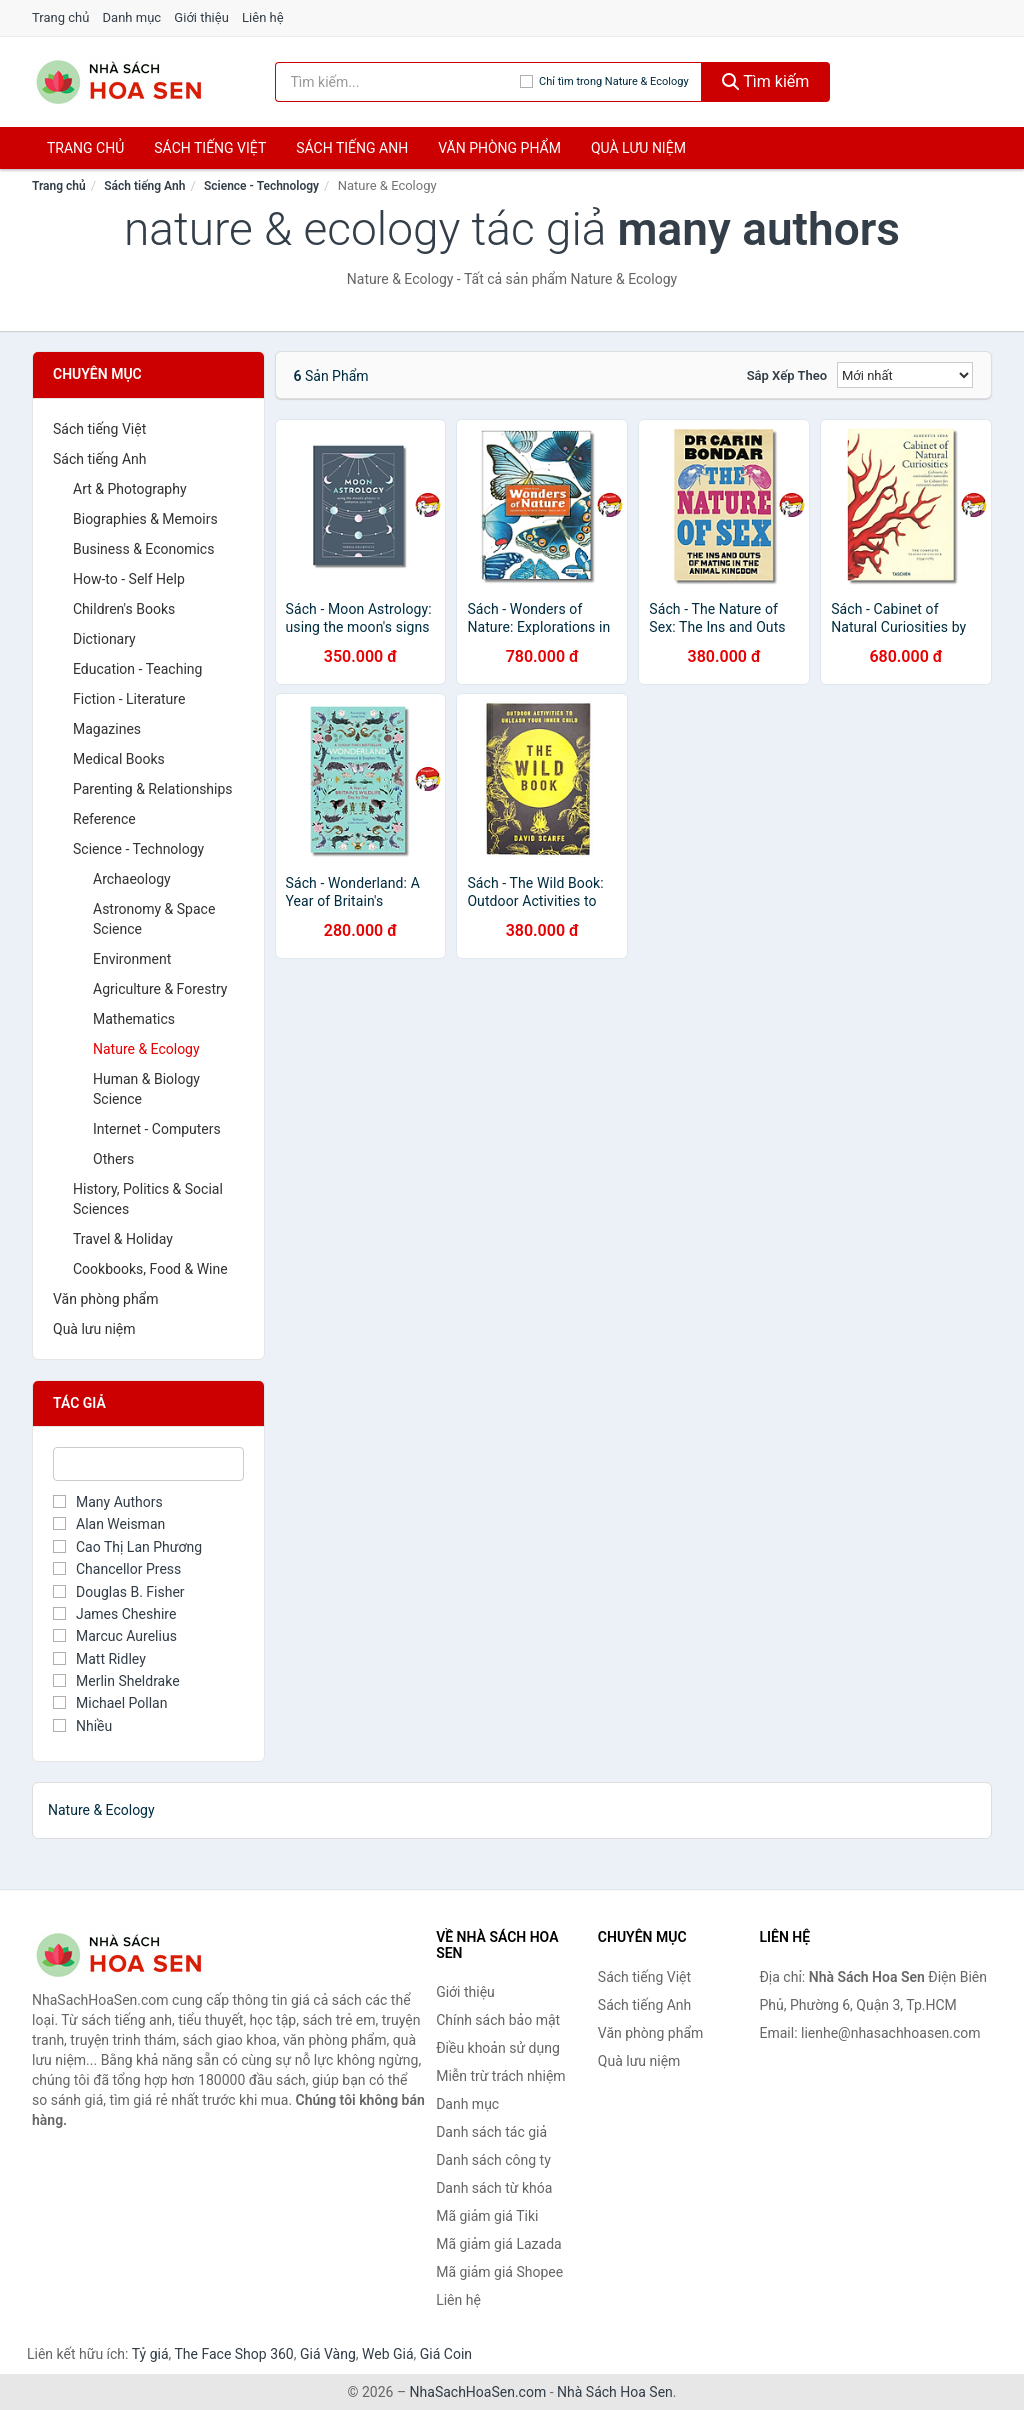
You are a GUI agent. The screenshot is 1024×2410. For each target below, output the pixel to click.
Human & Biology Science (146, 1089)
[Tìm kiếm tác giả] (398, 82)
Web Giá (388, 2354)
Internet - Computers (157, 1129)
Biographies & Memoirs (145, 519)
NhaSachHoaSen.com (478, 2392)
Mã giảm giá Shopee (499, 2272)
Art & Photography (130, 489)
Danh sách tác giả (491, 2132)
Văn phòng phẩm (499, 148)
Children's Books (124, 609)
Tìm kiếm (766, 81)
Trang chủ (60, 17)
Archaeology (132, 879)
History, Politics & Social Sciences (148, 1199)
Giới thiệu (201, 17)
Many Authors (108, 1502)
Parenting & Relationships (153, 789)
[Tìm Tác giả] (148, 1464)
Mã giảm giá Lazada (499, 2244)
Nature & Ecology (146, 1049)
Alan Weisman (109, 1524)
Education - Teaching (137, 669)
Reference (104, 819)
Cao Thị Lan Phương (127, 1547)
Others (113, 1159)
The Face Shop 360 (233, 2354)
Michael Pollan (110, 1703)
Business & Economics (143, 549)
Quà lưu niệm (638, 148)
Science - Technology (261, 186)
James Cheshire (114, 1614)
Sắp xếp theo (787, 375)
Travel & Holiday (123, 1239)
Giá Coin (446, 2354)
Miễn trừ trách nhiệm (500, 2076)
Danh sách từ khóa (494, 2188)
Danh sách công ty (493, 2160)
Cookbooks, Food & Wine (150, 1269)
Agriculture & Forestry (160, 989)
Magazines (107, 729)
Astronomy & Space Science (154, 919)
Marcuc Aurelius (115, 1636)
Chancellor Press (117, 1569)
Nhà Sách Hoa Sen (615, 2392)
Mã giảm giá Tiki (487, 2216)
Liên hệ (263, 17)
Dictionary (104, 639)
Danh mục (132, 17)
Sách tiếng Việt (99, 429)
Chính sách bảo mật (498, 2020)
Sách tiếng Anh (144, 186)
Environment (132, 959)
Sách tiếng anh (352, 148)
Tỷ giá (150, 2354)
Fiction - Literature (129, 699)
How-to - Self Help (129, 579)
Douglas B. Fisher (119, 1592)
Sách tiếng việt (210, 148)
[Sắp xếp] (905, 375)
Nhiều (82, 1726)
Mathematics (134, 1019)
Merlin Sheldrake (116, 1681)
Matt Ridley (99, 1659)
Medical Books (119, 759)
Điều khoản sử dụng (498, 2048)
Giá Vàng (328, 2354)
